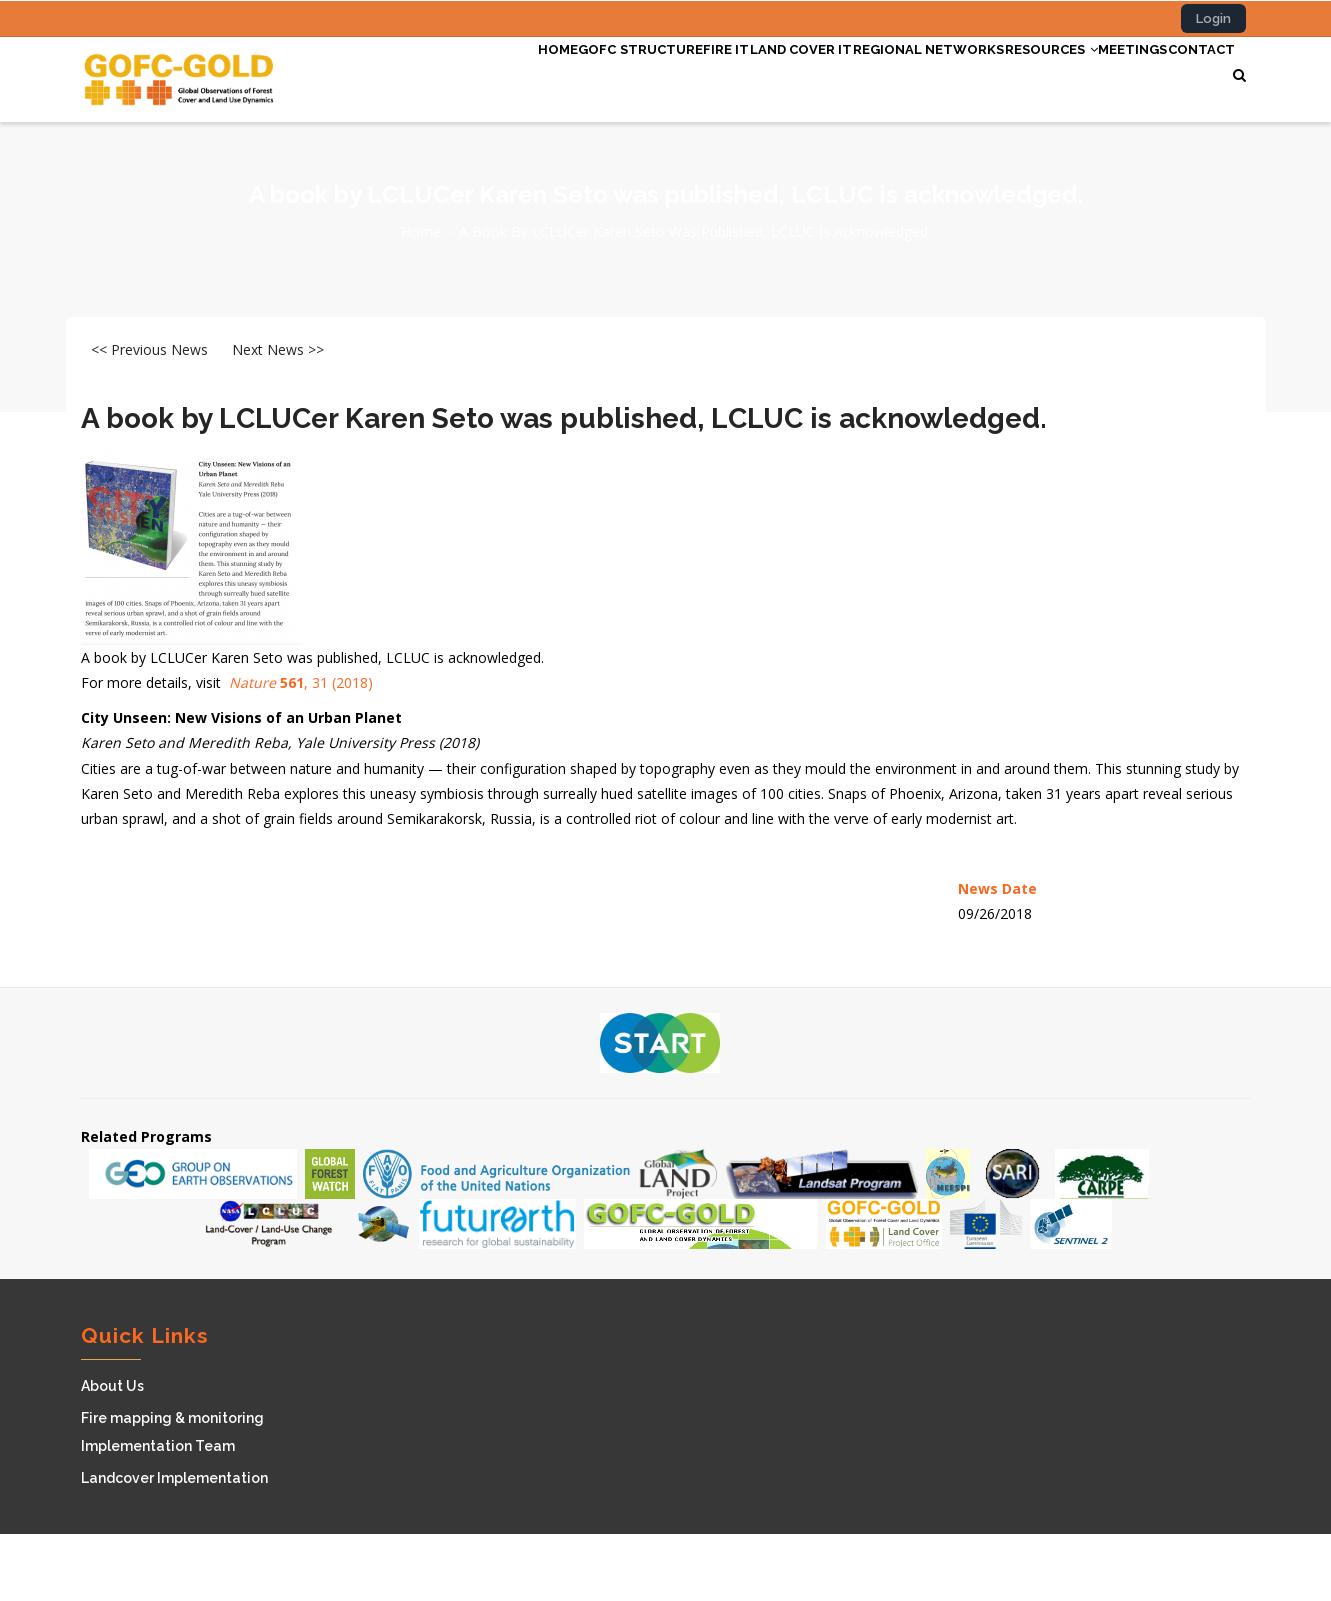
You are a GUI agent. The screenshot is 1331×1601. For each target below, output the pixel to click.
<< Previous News (149, 416)
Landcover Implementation (174, 1545)
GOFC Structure (512, 73)
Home (411, 73)
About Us (112, 1453)
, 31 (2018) (301, 749)
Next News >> (278, 416)
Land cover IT (712, 73)
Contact (424, 147)
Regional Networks (860, 73)
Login (1213, 18)
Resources (1002, 73)
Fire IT (617, 73)
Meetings (1106, 73)
